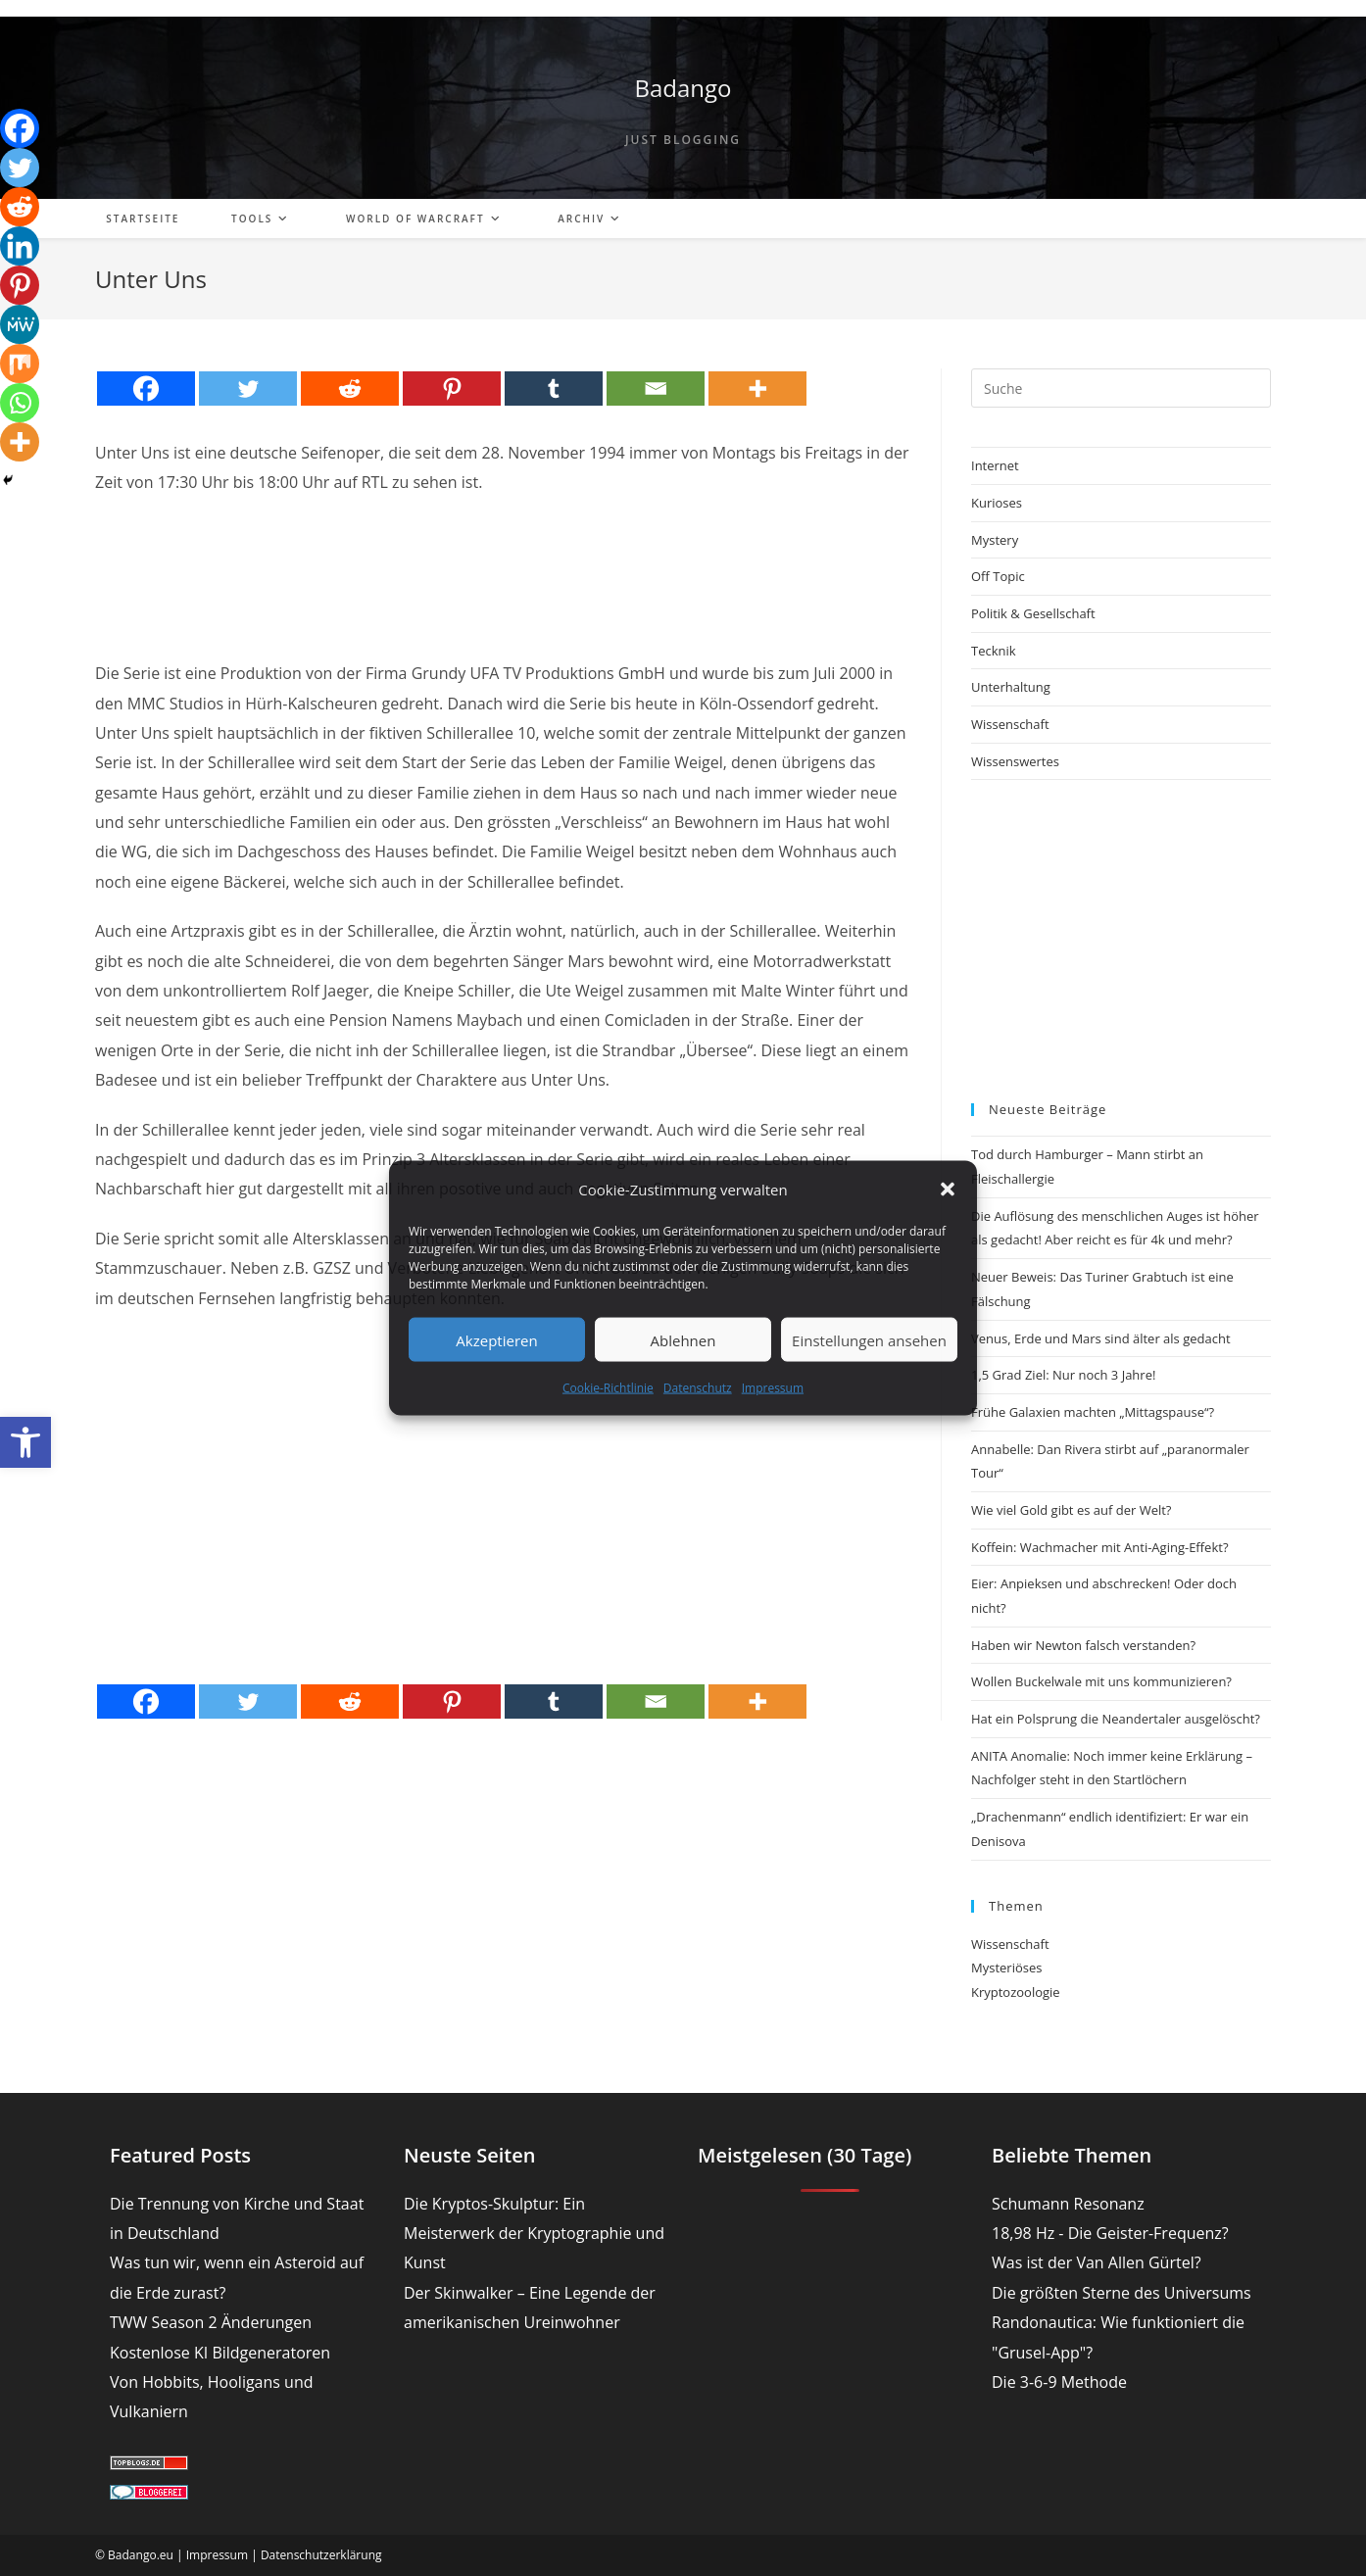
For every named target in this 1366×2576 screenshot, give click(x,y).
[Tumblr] (554, 388)
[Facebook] (146, 388)
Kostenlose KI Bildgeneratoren (220, 2352)
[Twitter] (248, 388)
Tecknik (993, 650)
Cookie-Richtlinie (608, 1388)
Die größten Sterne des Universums (1121, 2293)
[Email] (656, 388)
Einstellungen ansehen (869, 1339)
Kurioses (996, 502)
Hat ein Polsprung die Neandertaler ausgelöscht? (1115, 1718)
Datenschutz (697, 1388)
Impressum (773, 1388)
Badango (682, 88)
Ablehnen (683, 1339)
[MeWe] (19, 324)
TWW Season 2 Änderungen (211, 2322)
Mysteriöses (1006, 1967)
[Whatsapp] (19, 402)
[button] (25, 1442)
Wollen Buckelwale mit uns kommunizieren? (1101, 1681)
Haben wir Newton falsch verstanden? (1083, 1645)
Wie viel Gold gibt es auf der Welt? (1071, 1510)
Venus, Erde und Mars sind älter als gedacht (1101, 1338)
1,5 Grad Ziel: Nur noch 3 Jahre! (1063, 1375)
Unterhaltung (1010, 687)
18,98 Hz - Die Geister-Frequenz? (1110, 2233)
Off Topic (998, 576)
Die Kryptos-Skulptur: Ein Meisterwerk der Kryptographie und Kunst (534, 2233)
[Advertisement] (503, 560)
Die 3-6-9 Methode (1059, 2382)
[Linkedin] (19, 246)
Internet (995, 465)
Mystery (994, 540)
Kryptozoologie (1015, 1992)
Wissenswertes (1015, 761)
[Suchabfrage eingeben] (1121, 388)
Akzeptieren (496, 1339)
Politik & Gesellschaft (1033, 613)
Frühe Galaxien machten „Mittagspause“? (1092, 1412)
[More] (757, 388)
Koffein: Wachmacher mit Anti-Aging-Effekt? (1100, 1547)
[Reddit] (350, 388)
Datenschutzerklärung (321, 2555)
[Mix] (19, 363)
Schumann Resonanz (1068, 2203)
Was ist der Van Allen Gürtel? (1096, 2262)
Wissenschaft (1010, 724)
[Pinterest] (452, 388)
